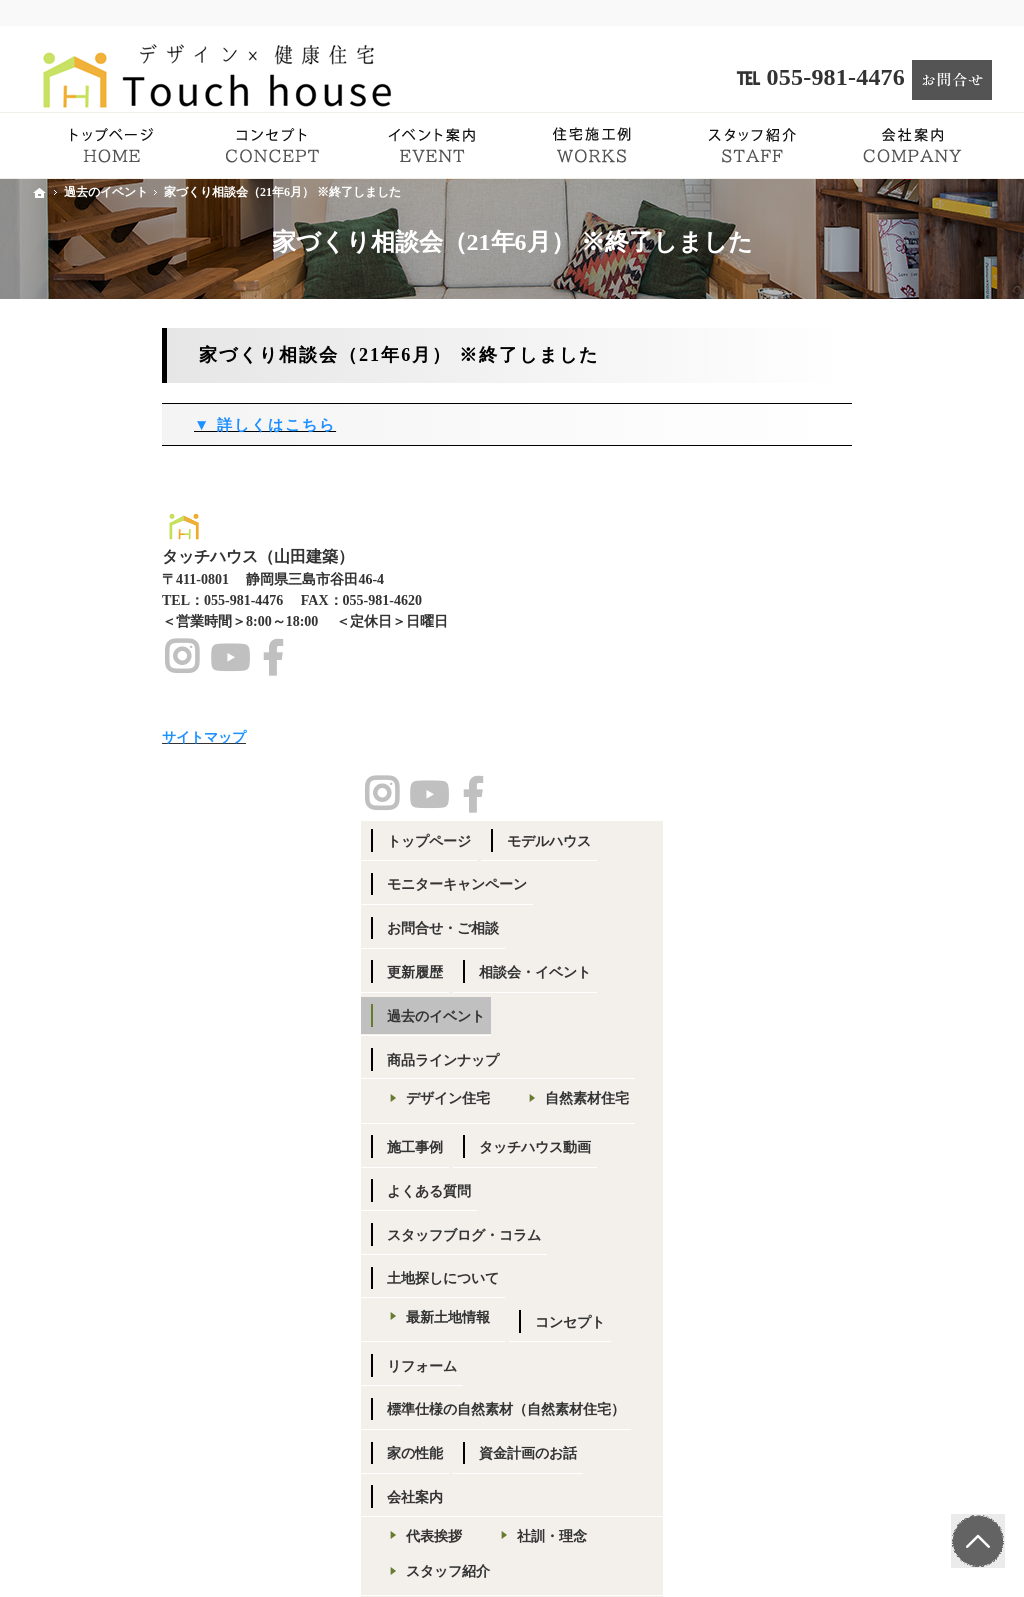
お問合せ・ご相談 (834, 483)
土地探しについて (834, 869)
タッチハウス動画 (926, 737)
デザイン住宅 (839, 654)
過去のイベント (827, 571)
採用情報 (825, 1223)
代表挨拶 (825, 1144)
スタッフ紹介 (839, 1179)
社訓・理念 (943, 1144)
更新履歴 (806, 527)
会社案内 (806, 1105)
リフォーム (919, 956)
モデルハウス (940, 396)
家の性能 (806, 1061)
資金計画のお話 (919, 1061)
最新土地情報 (839, 908)
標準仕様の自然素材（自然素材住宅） (876, 1009)
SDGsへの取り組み (856, 1258)
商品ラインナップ (834, 615)
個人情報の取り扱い (860, 1294)
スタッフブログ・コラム (855, 825)
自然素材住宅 (839, 689)
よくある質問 (820, 781)
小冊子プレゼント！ (841, 1342)
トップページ (820, 396)
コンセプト (813, 956)
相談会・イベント (926, 527)
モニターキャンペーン (848, 440)
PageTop (977, 1538)
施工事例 (806, 737)
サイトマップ (820, 1386)
